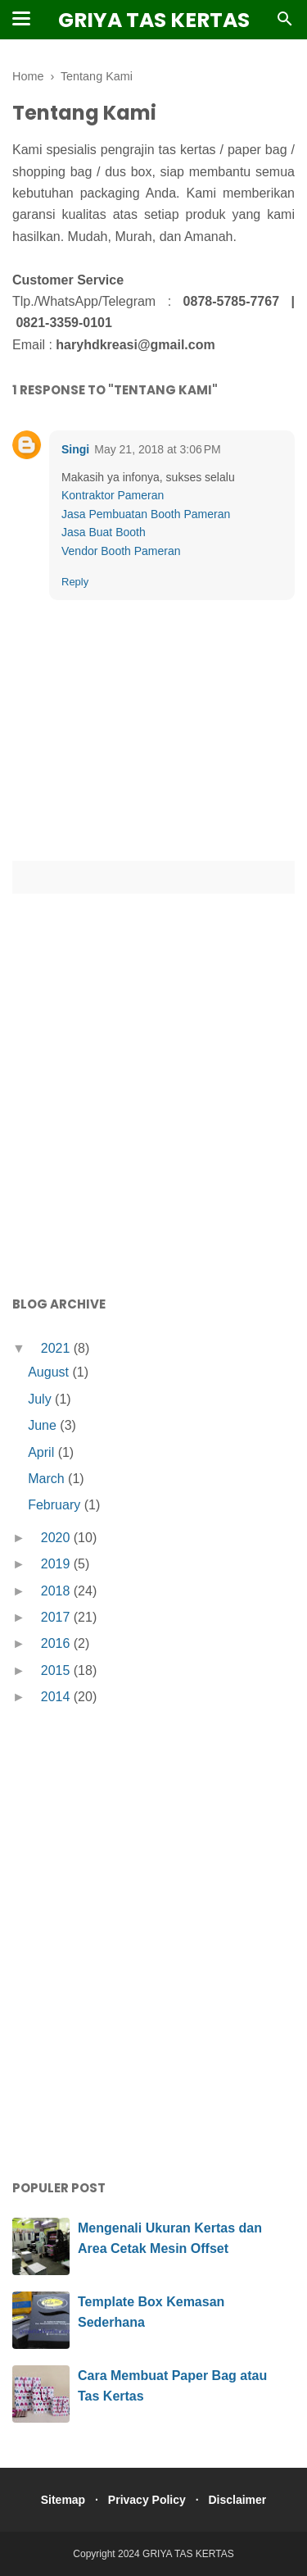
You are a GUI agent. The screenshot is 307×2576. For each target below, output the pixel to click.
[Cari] (285, 23)
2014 (57, 1697)
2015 (57, 1670)
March (48, 1479)
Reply (74, 582)
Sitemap (63, 2499)
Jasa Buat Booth (103, 532)
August (50, 1372)
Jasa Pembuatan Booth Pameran (145, 514)
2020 (57, 1538)
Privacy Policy (147, 2499)
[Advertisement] (153, 1124)
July (41, 1399)
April (42, 1452)
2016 (57, 1643)
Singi (75, 449)
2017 (57, 1617)
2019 (57, 1564)
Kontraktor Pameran (112, 495)
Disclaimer (237, 2499)
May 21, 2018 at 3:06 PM (157, 449)
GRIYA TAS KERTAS (154, 20)
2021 (57, 1348)
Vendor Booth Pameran (121, 551)
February (56, 1505)
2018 (57, 1591)
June (44, 1425)
